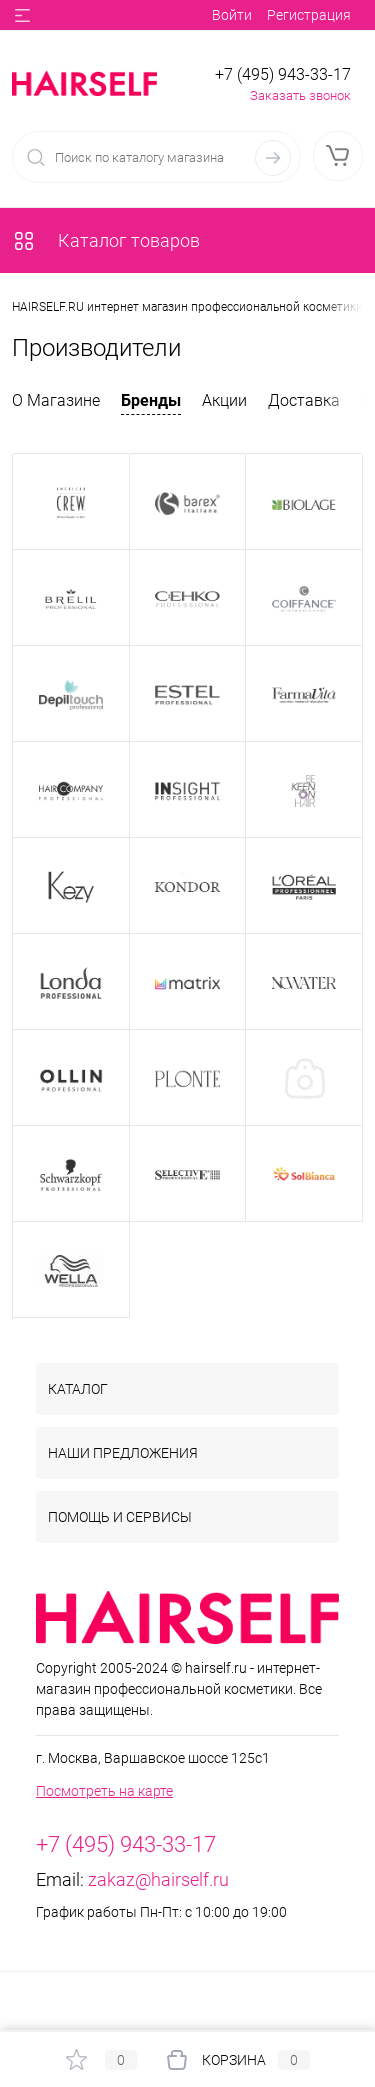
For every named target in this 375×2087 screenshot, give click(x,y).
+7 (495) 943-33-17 (283, 74)
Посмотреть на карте (104, 1791)
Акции (224, 400)
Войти (232, 15)
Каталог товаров (106, 240)
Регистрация (309, 15)
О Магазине (56, 400)
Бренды (151, 400)
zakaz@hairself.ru (158, 1879)
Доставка (304, 400)
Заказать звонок (300, 95)
